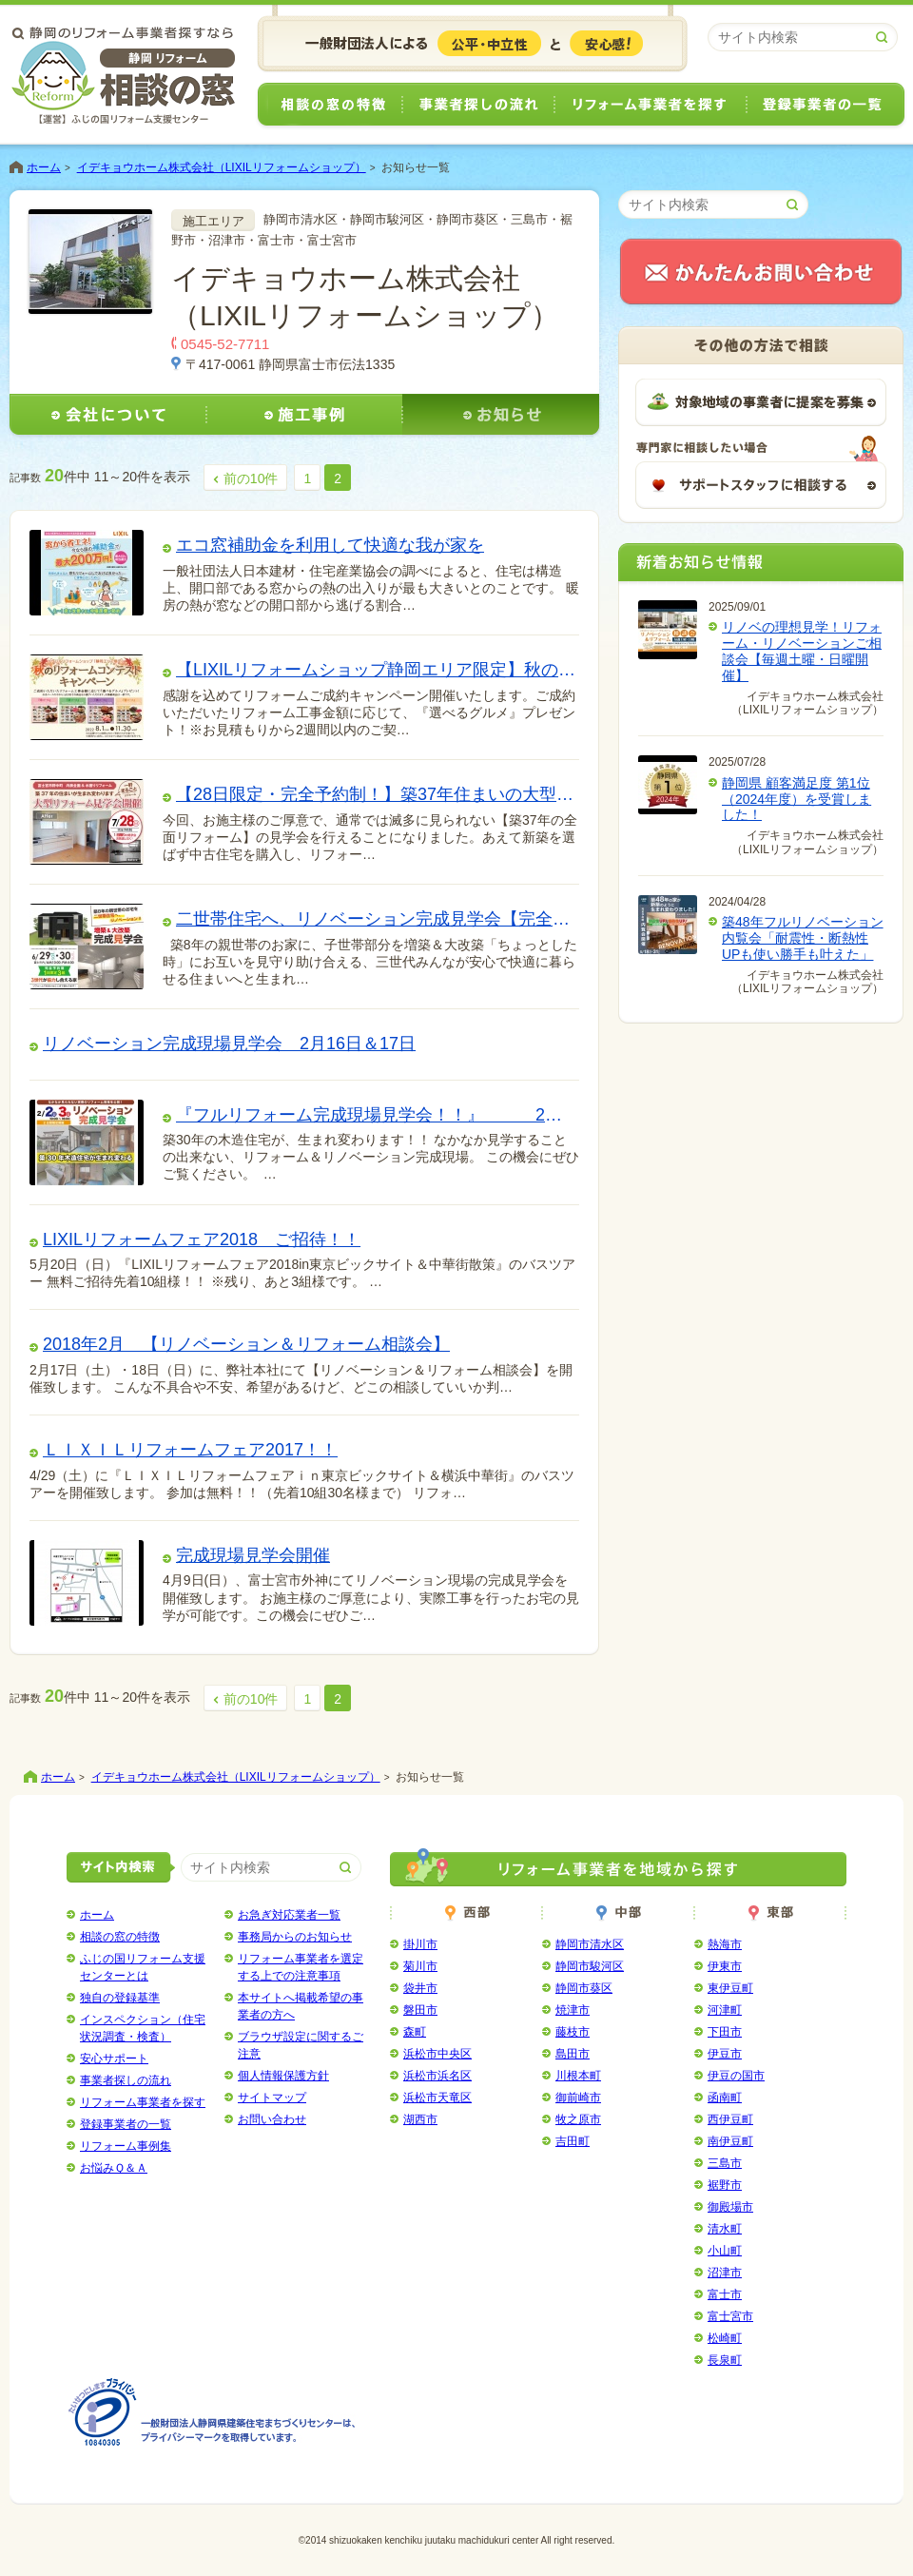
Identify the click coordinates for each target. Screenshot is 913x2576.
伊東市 (725, 1966)
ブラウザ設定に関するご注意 (300, 2045)
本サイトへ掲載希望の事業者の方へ (300, 2006)
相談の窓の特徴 (328, 106)
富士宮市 (730, 2316)
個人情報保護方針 (283, 2075)
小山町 (725, 2250)
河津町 (725, 2010)
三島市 (725, 2163)
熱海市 (725, 1944)
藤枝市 (572, 2032)
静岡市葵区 (583, 1988)
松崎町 (725, 2338)
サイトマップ (272, 2097)
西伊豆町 (730, 2119)
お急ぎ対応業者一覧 (289, 1915)
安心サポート (114, 2058)
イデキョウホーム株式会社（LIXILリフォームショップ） (221, 167)
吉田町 (572, 2141)
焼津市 (572, 2010)
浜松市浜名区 (437, 2075)
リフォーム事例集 (125, 2146)
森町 (414, 2032)
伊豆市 (725, 2053)
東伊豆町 (730, 1988)
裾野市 (725, 2185)
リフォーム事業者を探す (650, 106)
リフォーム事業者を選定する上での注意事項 (300, 1967)
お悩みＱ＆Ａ (113, 2168)
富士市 (725, 2294)
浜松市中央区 (437, 2053)
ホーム (44, 167)
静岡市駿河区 (589, 1966)
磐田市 (420, 2010)
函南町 (725, 2097)
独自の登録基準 (120, 1997)
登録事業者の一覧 (827, 106)
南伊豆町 (730, 2141)
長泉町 (725, 2360)
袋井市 (420, 1988)
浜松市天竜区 (437, 2097)
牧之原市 (578, 2119)
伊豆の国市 (736, 2075)
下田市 (725, 2032)
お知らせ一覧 (415, 167)
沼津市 (725, 2272)
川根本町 (578, 2075)
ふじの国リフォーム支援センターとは (142, 1967)
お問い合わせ (272, 2119)
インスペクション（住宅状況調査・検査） (142, 2028)
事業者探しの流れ (478, 106)
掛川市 (420, 1944)
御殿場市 (730, 2207)
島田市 (572, 2053)
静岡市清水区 (589, 1944)
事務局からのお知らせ (295, 1936)
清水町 (725, 2228)
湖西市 (420, 2119)
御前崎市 (578, 2097)
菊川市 (420, 1966)
